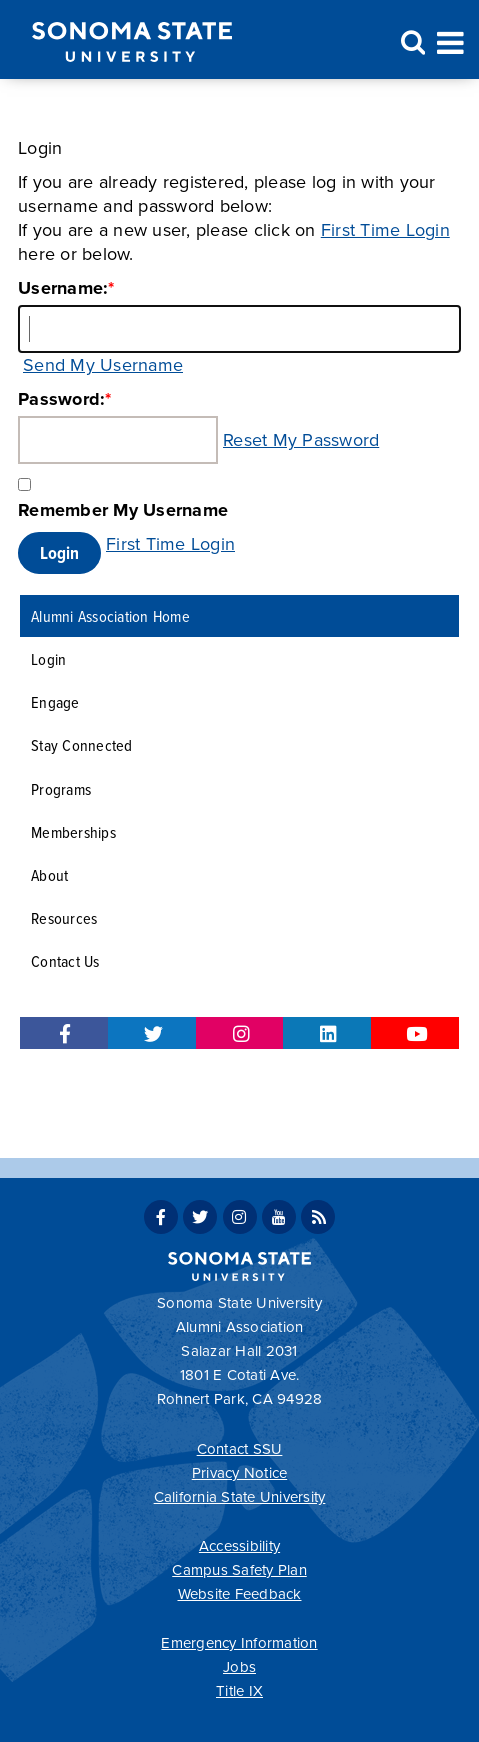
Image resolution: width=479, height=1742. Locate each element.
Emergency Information (239, 1643)
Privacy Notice (240, 1473)
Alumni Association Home (110, 615)
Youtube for (415, 1033)
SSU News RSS (318, 1217)
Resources (64, 917)
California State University (240, 1497)
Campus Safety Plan (239, 1570)
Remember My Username (123, 510)
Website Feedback (240, 1594)
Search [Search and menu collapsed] (410, 43)
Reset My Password (301, 440)
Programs (61, 788)
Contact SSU (240, 1449)
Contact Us (65, 960)
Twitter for (152, 1033)
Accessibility (239, 1546)
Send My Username (103, 365)
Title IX (239, 1691)
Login (48, 658)
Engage (55, 701)
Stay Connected (82, 744)
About (49, 874)
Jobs (239, 1667)
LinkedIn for (327, 1033)
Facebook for (64, 1033)
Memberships (73, 831)
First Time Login (385, 230)
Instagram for (240, 1033)
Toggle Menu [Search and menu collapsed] (450, 40)
